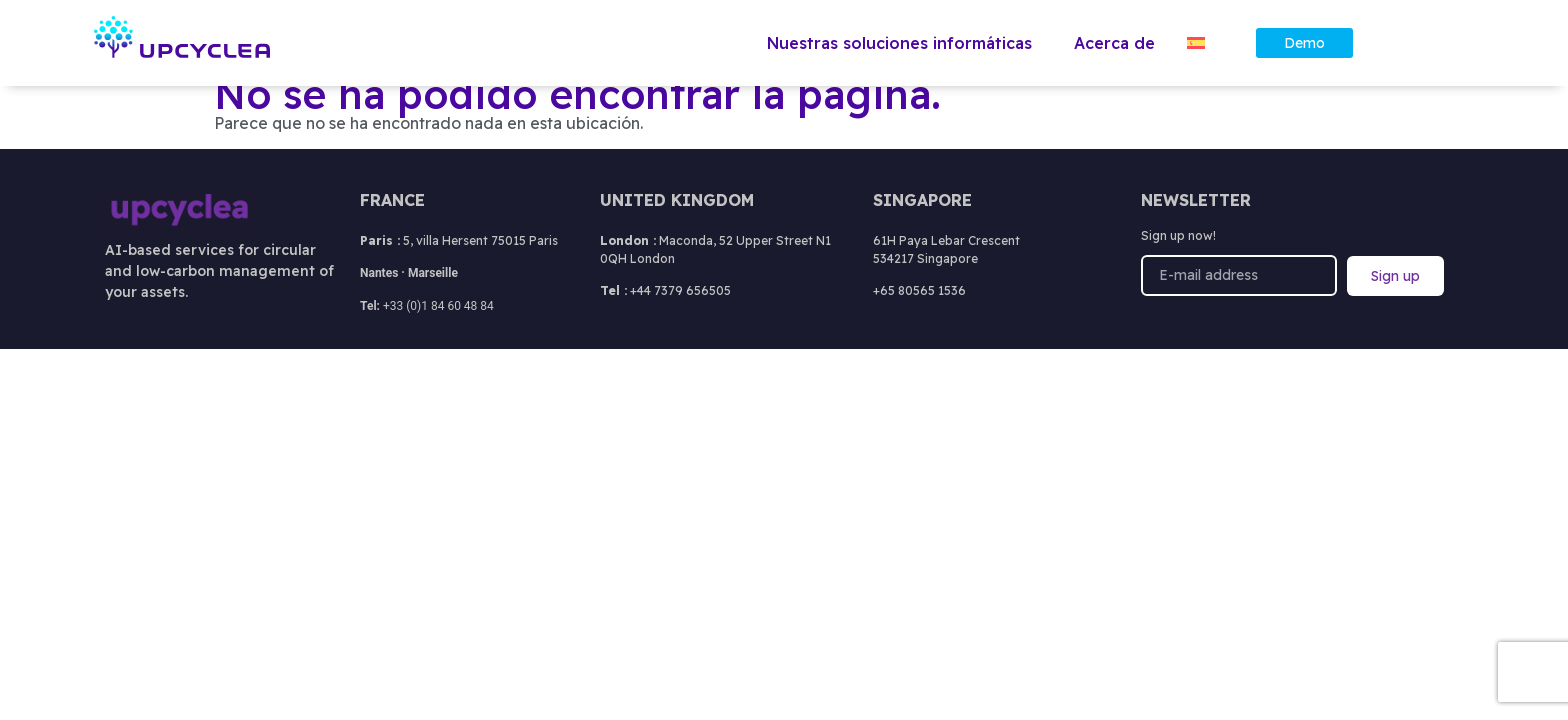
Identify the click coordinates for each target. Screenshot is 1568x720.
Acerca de (1114, 43)
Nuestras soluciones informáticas (904, 43)
